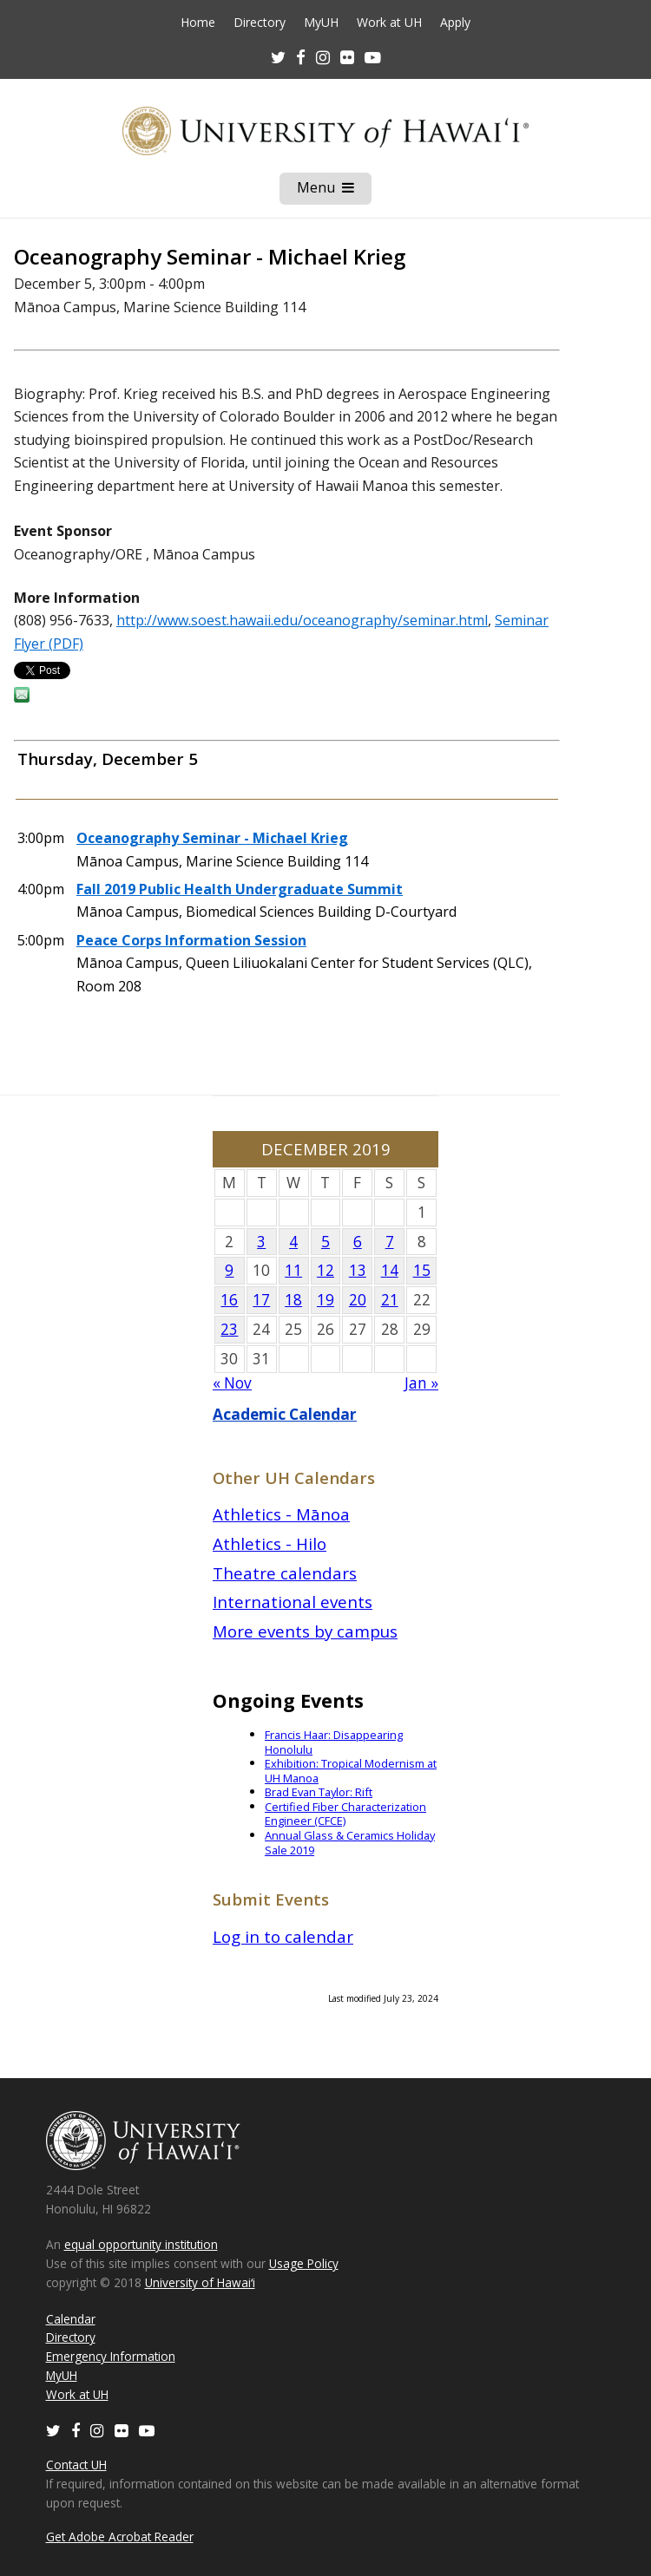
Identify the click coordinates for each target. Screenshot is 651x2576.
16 (229, 1300)
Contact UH (76, 2464)
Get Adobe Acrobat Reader (120, 2536)
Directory (259, 22)
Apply (455, 22)
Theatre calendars (285, 1573)
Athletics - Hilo (269, 1543)
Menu (334, 191)
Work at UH (389, 22)
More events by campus (305, 1631)
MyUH (321, 22)
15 (422, 1270)
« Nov (232, 1383)
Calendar (70, 2319)
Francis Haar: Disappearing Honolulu (334, 1742)
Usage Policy (304, 2263)
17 (261, 1300)
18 (293, 1300)
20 (357, 1300)
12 (325, 1270)
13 (357, 1270)
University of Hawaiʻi (200, 2282)
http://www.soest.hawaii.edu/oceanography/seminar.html (302, 620)
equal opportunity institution (141, 2244)
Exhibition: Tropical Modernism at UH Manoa (351, 1770)
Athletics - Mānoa (281, 1514)
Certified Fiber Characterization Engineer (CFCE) (345, 1814)
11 (293, 1270)
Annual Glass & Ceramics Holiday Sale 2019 (350, 1842)
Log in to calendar (283, 1936)
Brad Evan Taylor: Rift (318, 1792)
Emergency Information (110, 2356)
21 (389, 1300)
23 (229, 1329)
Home (198, 22)
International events (292, 1601)
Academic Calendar (285, 1414)
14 (389, 1270)
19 (325, 1300)
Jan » (421, 1383)
